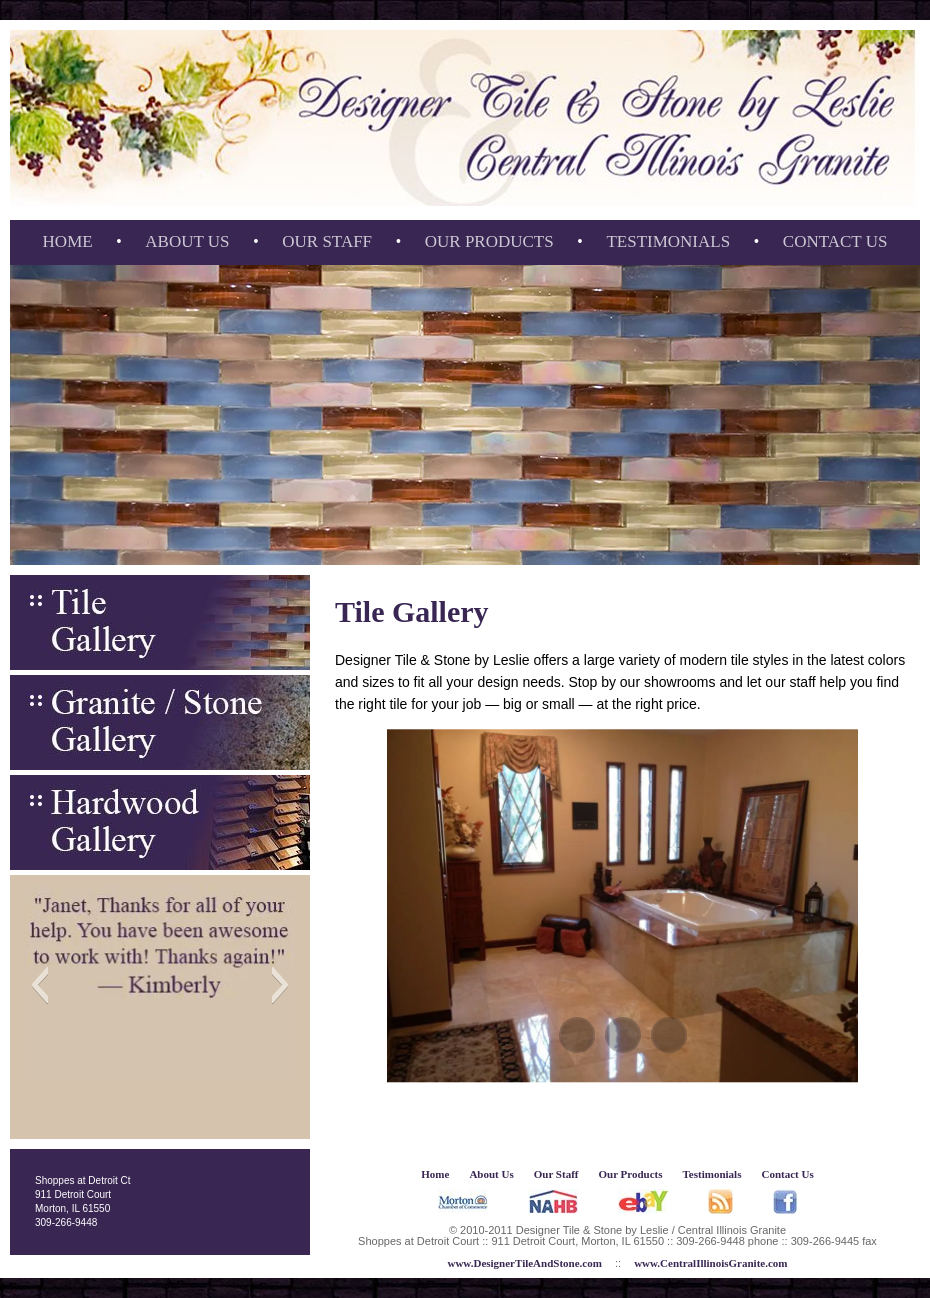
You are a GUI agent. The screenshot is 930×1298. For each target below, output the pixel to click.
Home (68, 241)
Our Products (489, 241)
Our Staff (327, 241)
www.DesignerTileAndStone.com (524, 1263)
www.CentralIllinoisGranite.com (710, 1263)
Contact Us (835, 241)
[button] (39, 985)
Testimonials (668, 241)
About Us (187, 241)
